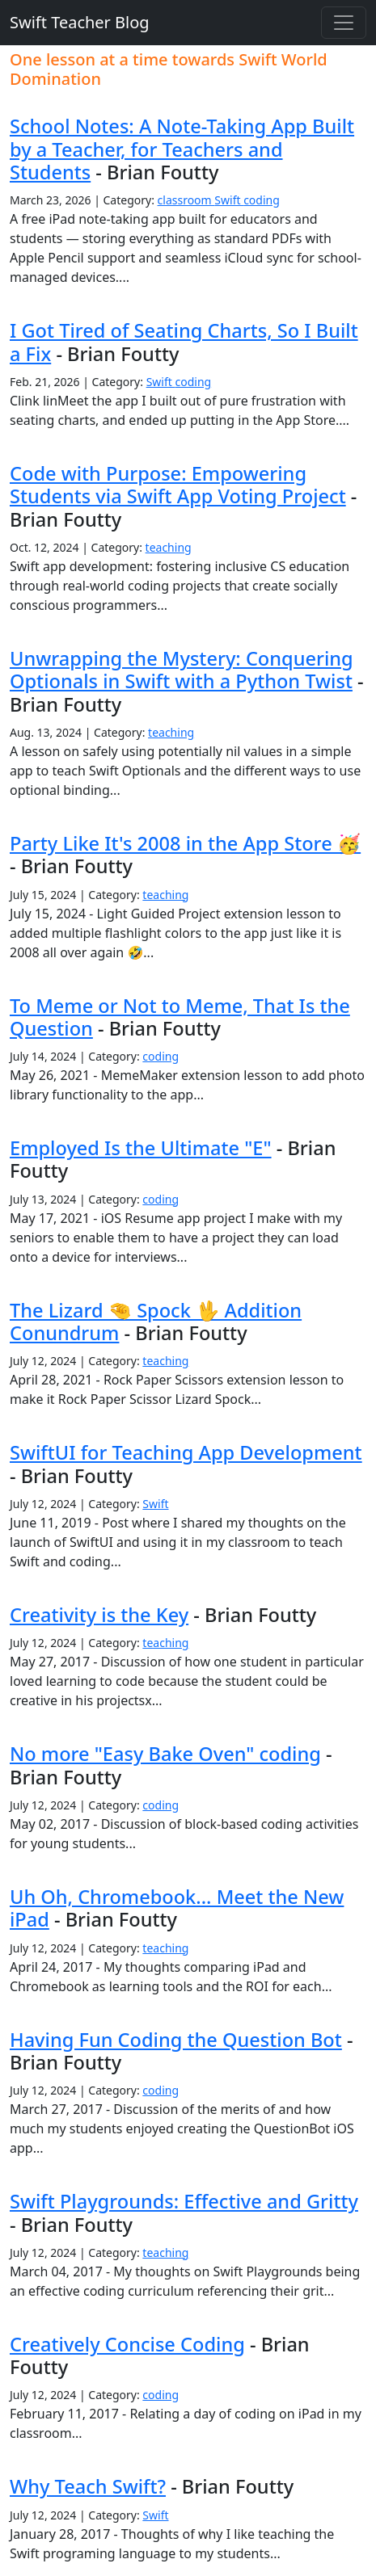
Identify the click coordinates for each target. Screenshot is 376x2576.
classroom (186, 200)
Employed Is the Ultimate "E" (141, 1148)
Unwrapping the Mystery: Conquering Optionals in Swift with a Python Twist (181, 669)
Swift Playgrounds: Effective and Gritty (184, 2201)
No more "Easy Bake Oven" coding (165, 1754)
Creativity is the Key (99, 1615)
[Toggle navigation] (343, 22)
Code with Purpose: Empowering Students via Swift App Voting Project (178, 484)
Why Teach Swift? (88, 2486)
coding (261, 200)
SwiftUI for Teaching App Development (186, 1452)
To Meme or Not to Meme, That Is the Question (180, 1017)
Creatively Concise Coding (127, 2344)
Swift (228, 200)
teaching (169, 547)
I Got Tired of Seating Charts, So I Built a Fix (184, 341)
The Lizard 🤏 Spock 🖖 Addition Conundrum (156, 1321)
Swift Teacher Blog (80, 22)
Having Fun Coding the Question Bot (176, 2040)
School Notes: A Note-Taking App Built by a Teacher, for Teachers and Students (182, 149)
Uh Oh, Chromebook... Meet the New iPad (177, 1908)
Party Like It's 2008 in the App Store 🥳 (185, 843)
